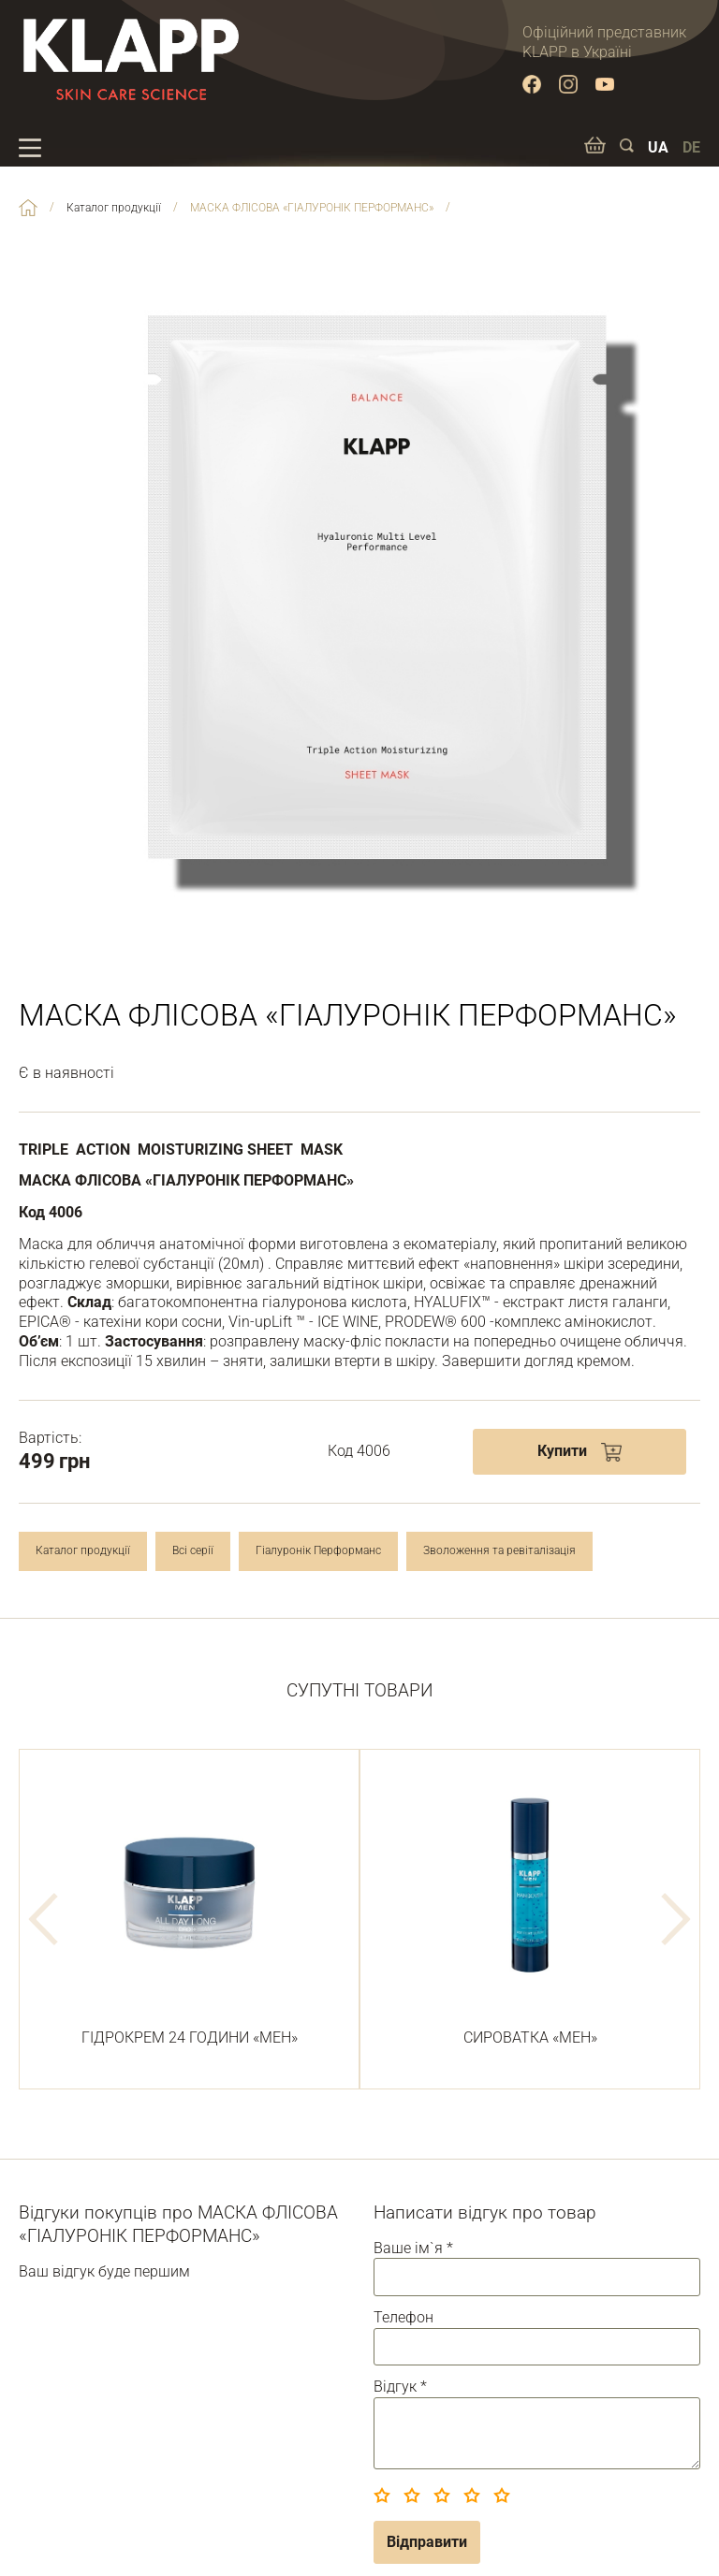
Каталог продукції (83, 1550)
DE (691, 147)
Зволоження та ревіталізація (499, 1550)
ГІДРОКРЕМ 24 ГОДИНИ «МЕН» (189, 1908)
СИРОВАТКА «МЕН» (530, 1908)
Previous (43, 1919)
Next (676, 1919)
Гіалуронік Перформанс (318, 1550)
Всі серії (192, 1550)
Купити (562, 1451)
